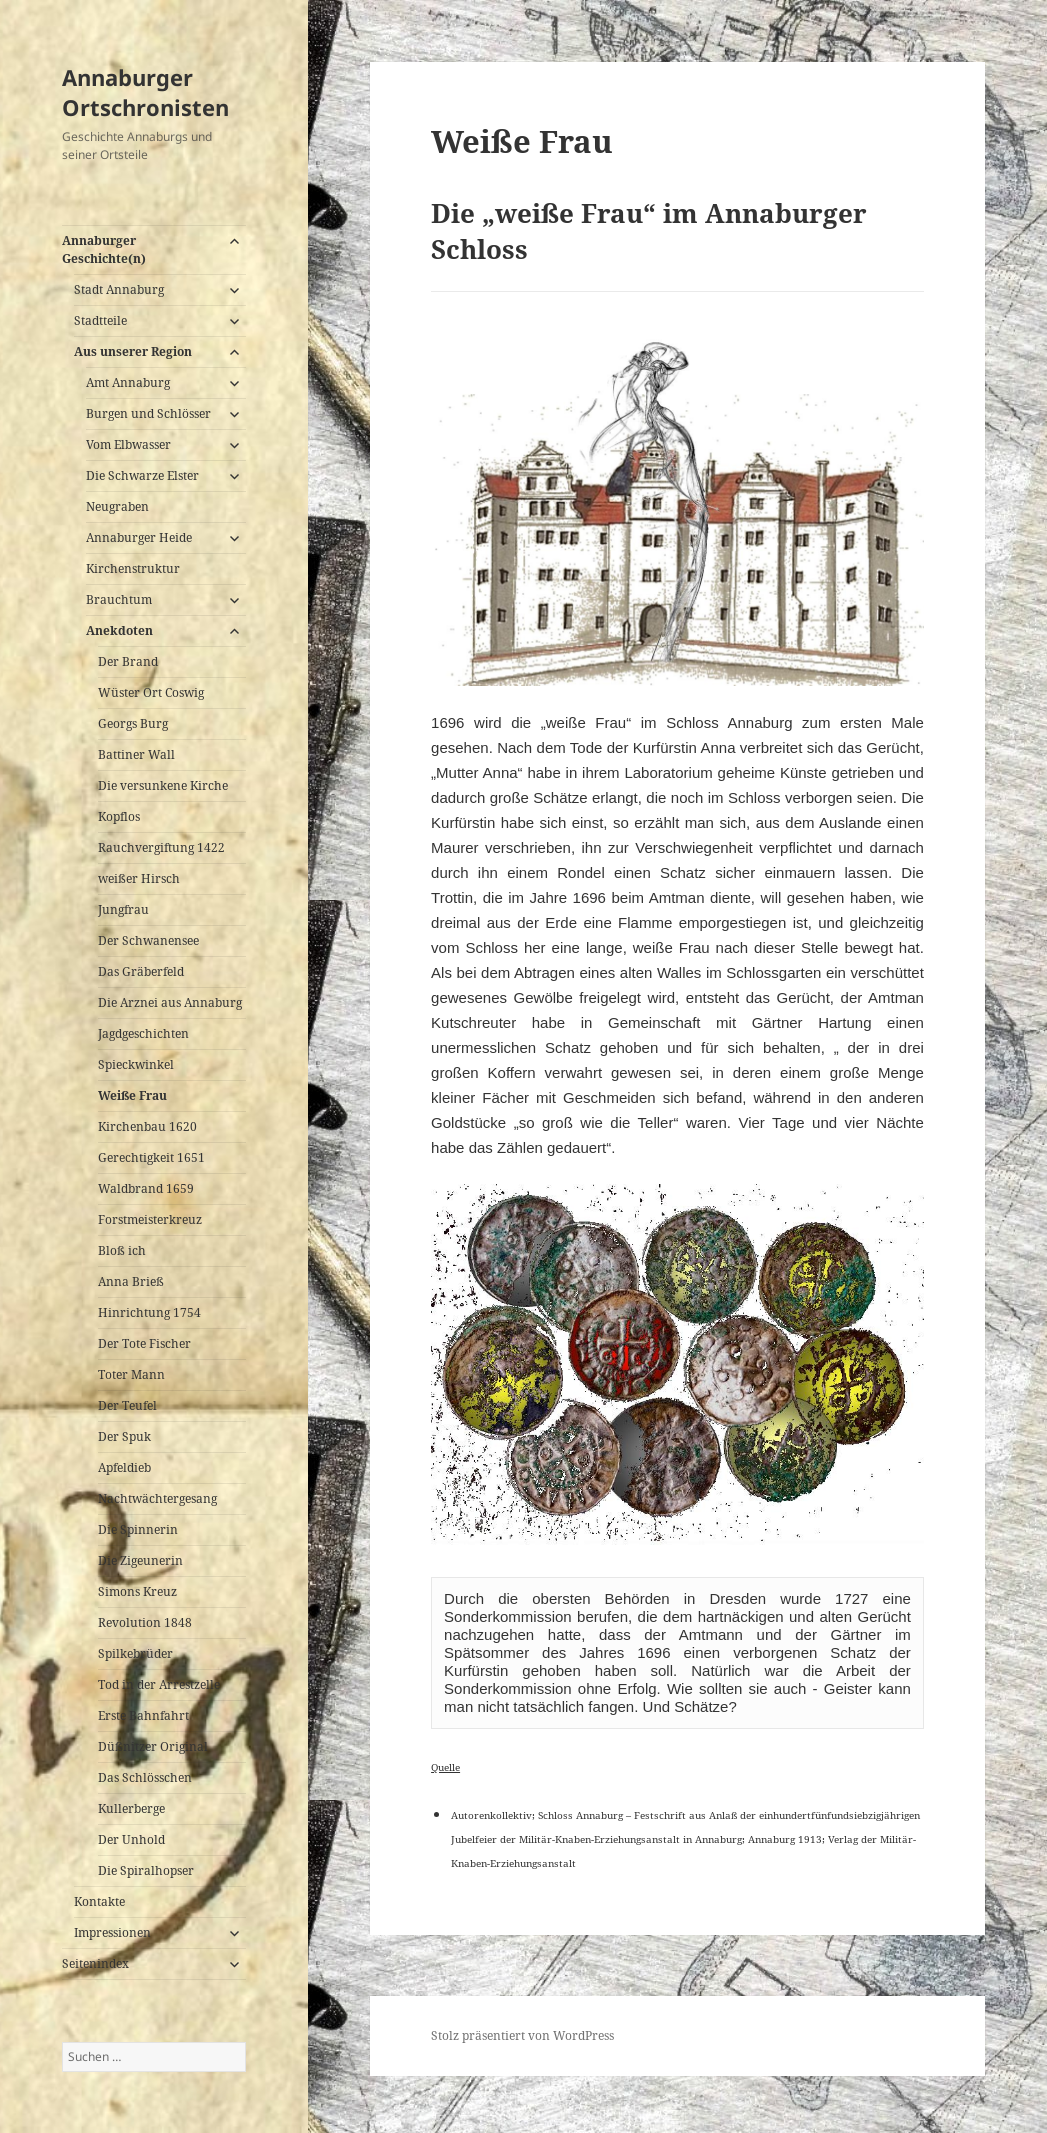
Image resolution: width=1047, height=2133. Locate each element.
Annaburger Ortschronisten (145, 92)
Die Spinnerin (138, 1529)
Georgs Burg (133, 723)
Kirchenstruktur (133, 568)
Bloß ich (122, 1250)
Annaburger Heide (139, 537)
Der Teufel (127, 1405)
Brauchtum (119, 599)
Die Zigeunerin (140, 1560)
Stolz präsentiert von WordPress (522, 2035)
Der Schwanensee (148, 940)
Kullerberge (131, 1808)
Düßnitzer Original (153, 1746)
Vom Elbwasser (128, 444)
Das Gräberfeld (141, 971)
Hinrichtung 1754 (149, 1312)
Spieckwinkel (136, 1064)
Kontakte (99, 1901)
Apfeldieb (124, 1467)
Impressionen (112, 1932)
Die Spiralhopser (146, 1870)
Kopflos (119, 816)
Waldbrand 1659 (146, 1188)
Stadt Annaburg (119, 289)
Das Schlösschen (145, 1777)
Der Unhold (131, 1839)
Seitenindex (95, 1963)
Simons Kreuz (137, 1591)
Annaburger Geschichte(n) (104, 249)
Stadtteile (100, 320)
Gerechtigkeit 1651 (151, 1157)
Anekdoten (119, 630)
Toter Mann (131, 1374)
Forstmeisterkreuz (150, 1219)
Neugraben (117, 506)
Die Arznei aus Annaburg (170, 1002)
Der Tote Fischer (144, 1343)
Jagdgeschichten (143, 1033)
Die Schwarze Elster (142, 475)
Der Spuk (124, 1436)
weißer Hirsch (139, 878)
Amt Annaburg (128, 382)
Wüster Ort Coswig (151, 692)
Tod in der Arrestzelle (159, 1684)
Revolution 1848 (145, 1622)
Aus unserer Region (133, 351)
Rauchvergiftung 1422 (161, 847)
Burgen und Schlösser (148, 413)
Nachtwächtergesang (157, 1498)
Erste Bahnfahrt (143, 1715)
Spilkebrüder (135, 1653)
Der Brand (128, 661)
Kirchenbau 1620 (147, 1126)
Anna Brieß (131, 1281)
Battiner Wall (136, 754)
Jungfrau (123, 909)
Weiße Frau (132, 1095)
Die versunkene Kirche (163, 785)
